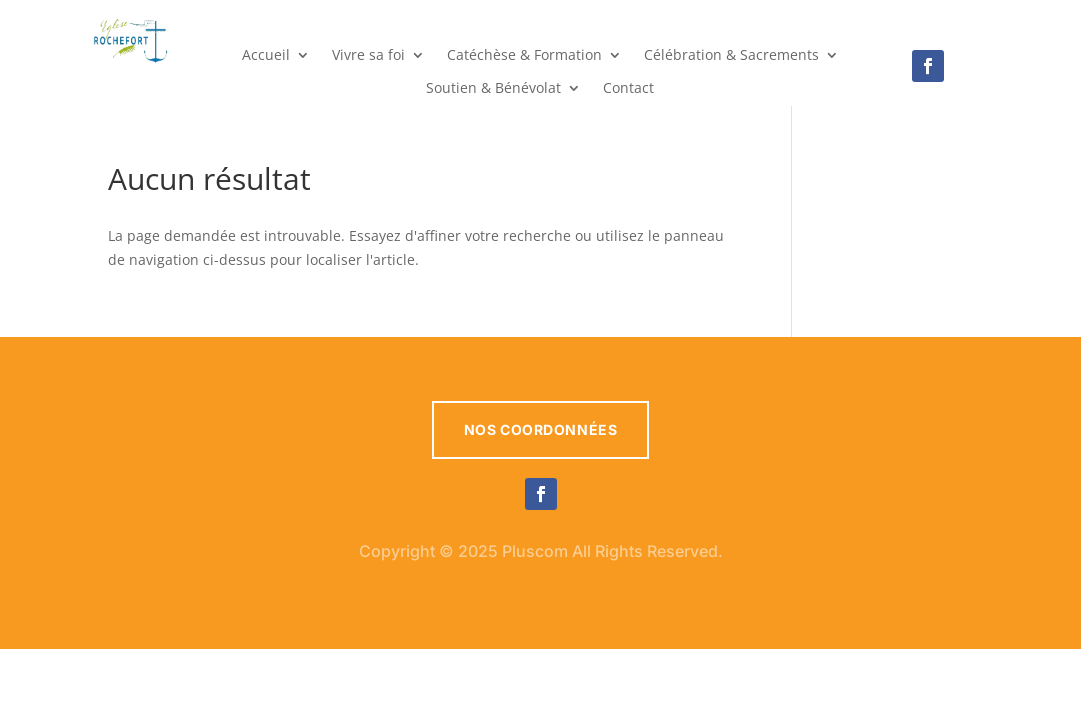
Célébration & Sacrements (731, 56)
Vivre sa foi (368, 56)
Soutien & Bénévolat (493, 89)
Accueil (266, 56)
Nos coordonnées (540, 429)
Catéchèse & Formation (524, 56)
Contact (628, 89)
